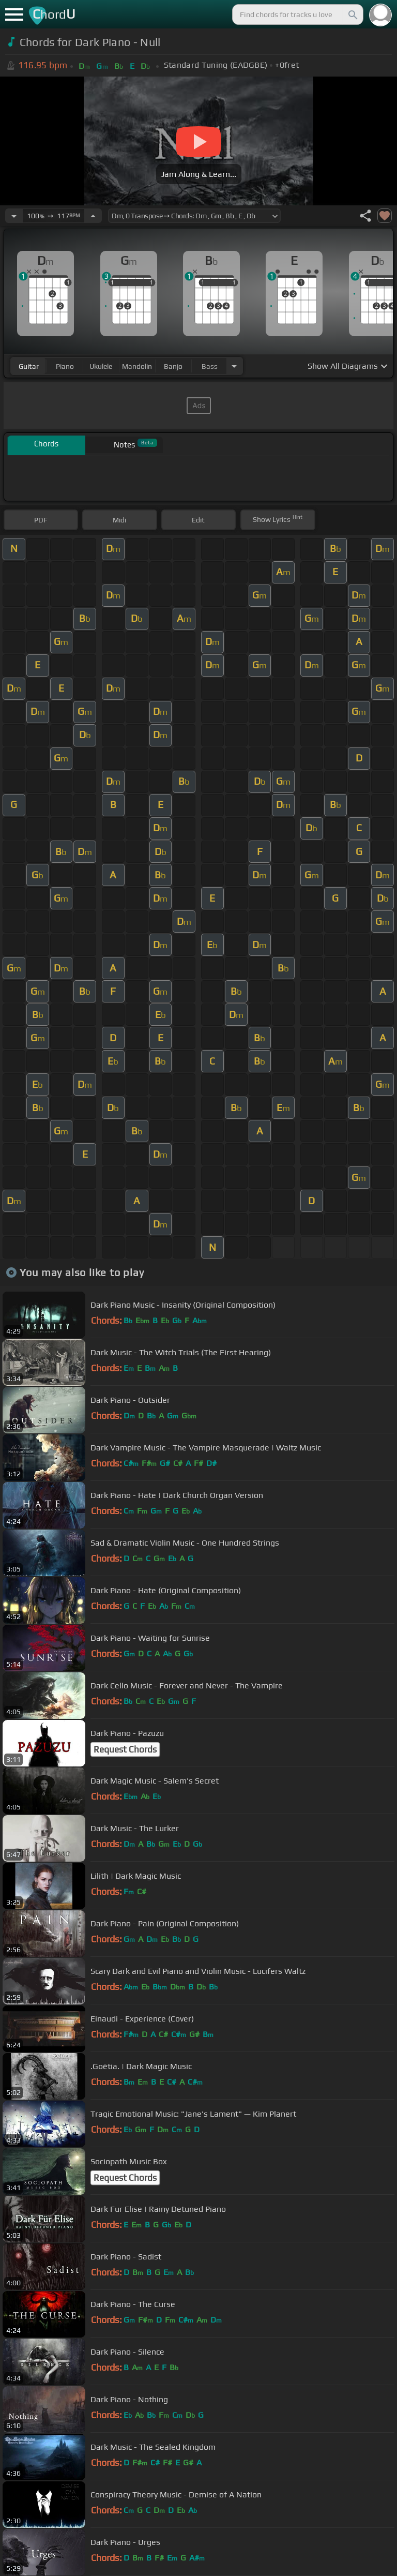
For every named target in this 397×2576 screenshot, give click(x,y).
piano (65, 366)
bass (210, 366)
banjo (173, 366)
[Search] (352, 14)
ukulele (100, 366)
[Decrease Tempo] (14, 215)
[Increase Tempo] (93, 215)
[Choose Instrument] (234, 366)
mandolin (137, 366)
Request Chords (125, 1749)
